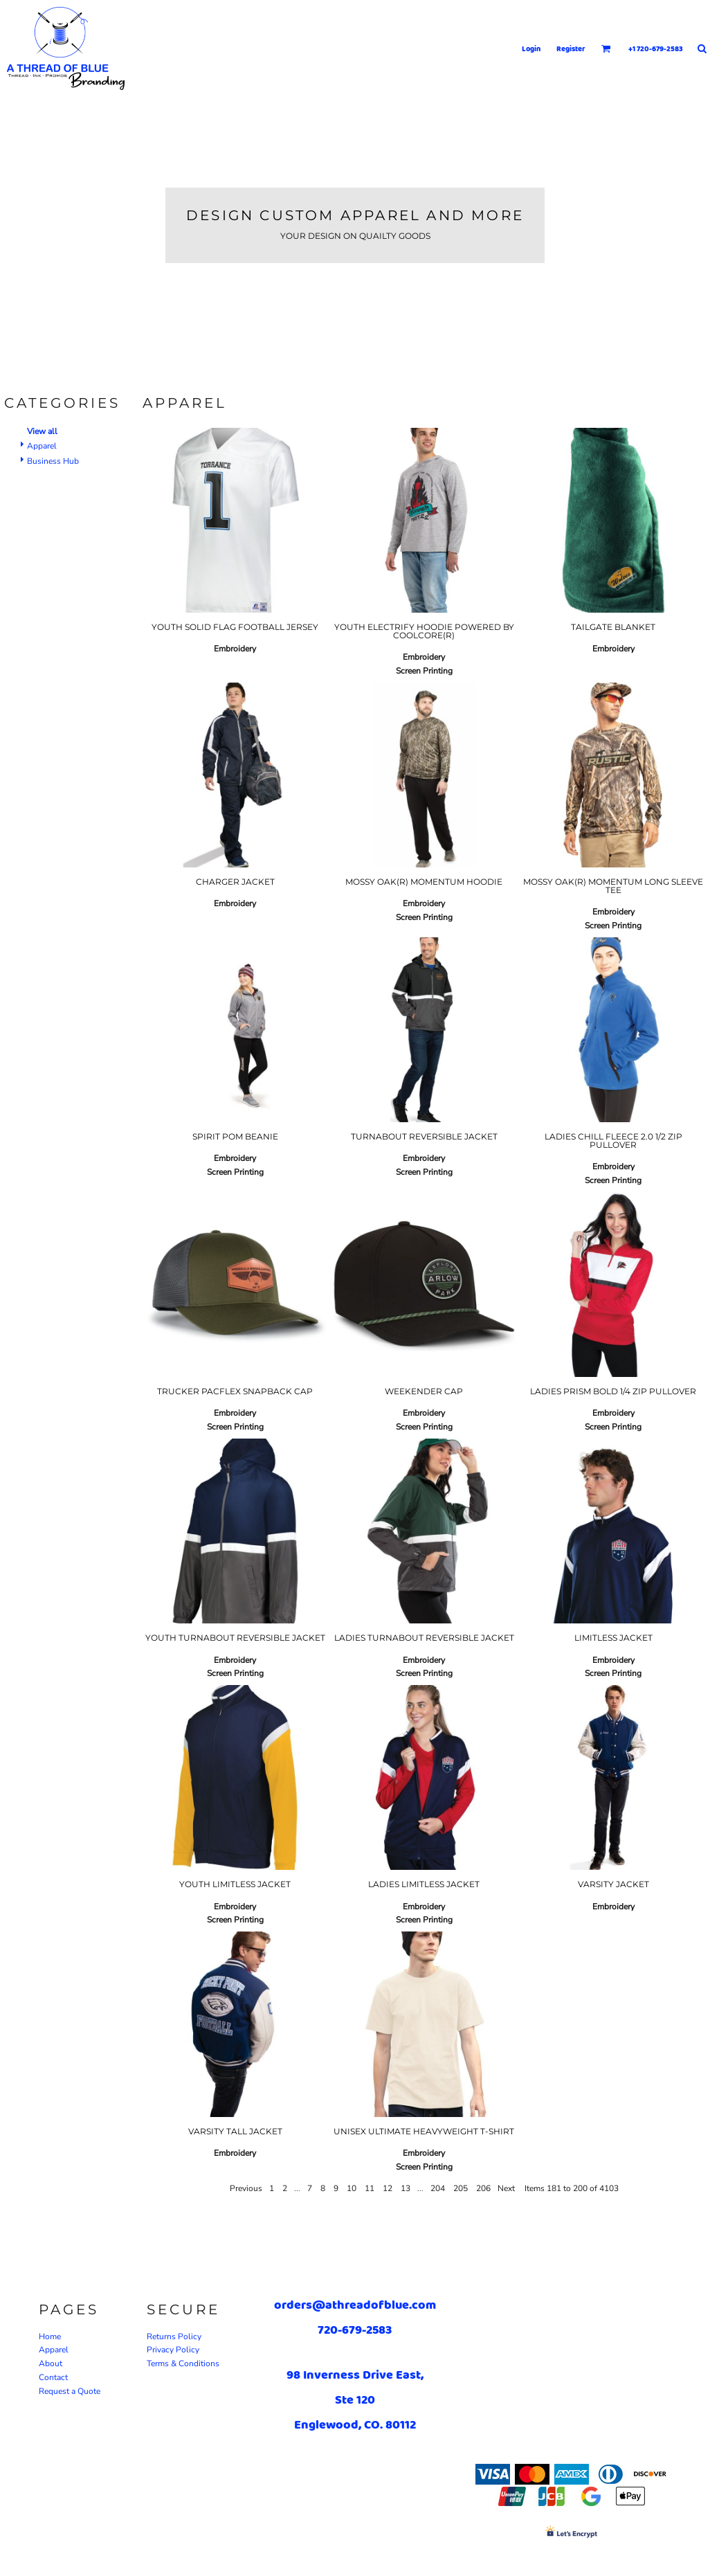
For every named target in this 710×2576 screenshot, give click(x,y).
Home (50, 2336)
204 (437, 2188)
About (50, 2363)
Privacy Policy (173, 2349)
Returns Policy (174, 2336)
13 (405, 2188)
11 (369, 2188)
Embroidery (235, 648)
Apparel (42, 445)
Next (506, 2188)
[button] (606, 48)
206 (483, 2188)
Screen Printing (424, 670)
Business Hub (53, 461)
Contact (53, 2377)
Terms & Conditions (183, 2363)
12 (387, 2188)
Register (570, 48)
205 (460, 2188)
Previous (246, 2188)
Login (531, 48)
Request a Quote (69, 2391)
